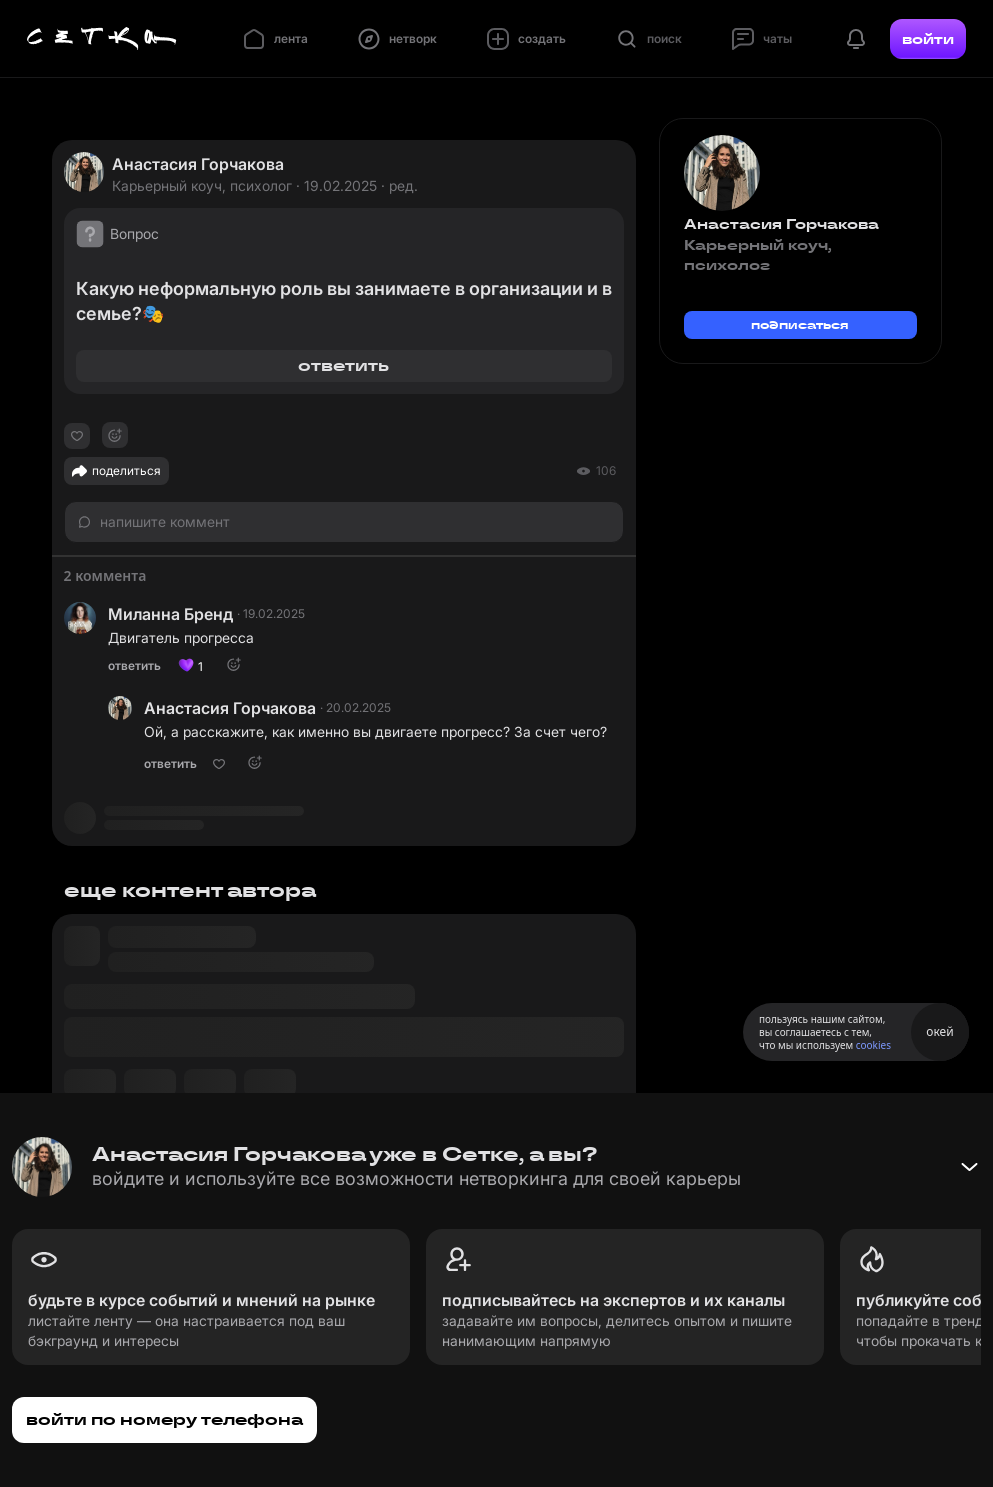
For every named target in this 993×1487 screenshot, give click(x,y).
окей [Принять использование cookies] (939, 1031)
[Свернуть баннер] (969, 1167)
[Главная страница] (102, 39)
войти (928, 39)
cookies (873, 1045)
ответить (343, 365)
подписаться (800, 324)
